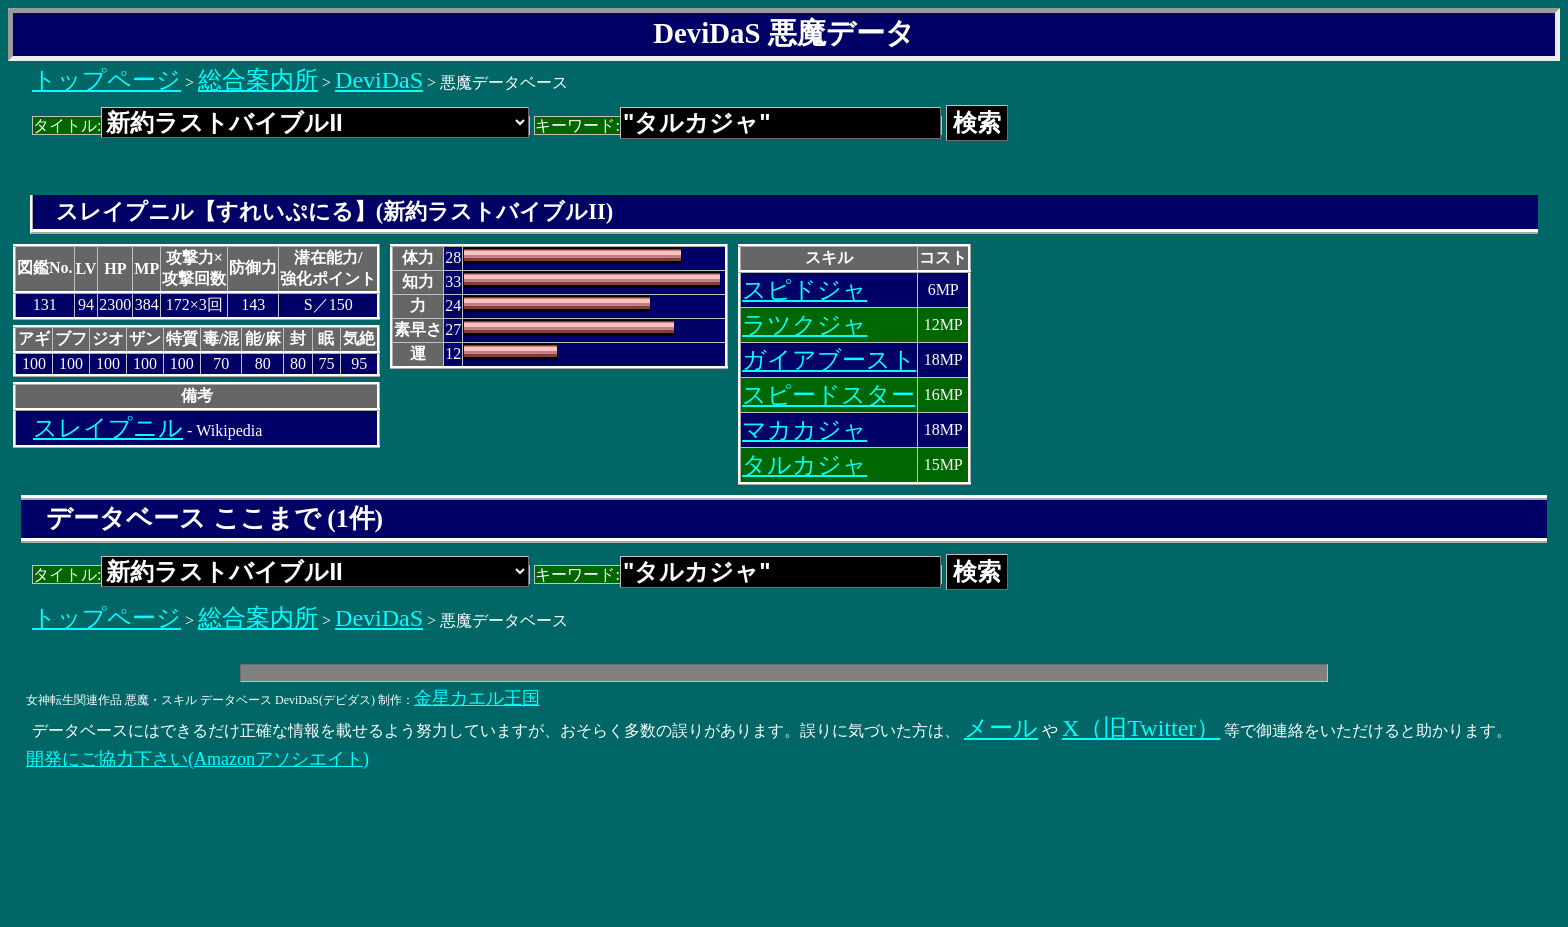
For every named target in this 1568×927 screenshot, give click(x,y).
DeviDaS (379, 80)
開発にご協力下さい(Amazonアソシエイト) (197, 759)
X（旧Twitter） (1141, 728)
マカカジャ (804, 430)
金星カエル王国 (477, 698)
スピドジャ (804, 290)
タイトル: (281, 125)
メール (1001, 728)
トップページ (106, 80)
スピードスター (828, 395)
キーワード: (737, 125)
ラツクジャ (804, 325)
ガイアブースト (829, 360)
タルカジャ (804, 465)
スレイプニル (108, 428)
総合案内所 (258, 80)
